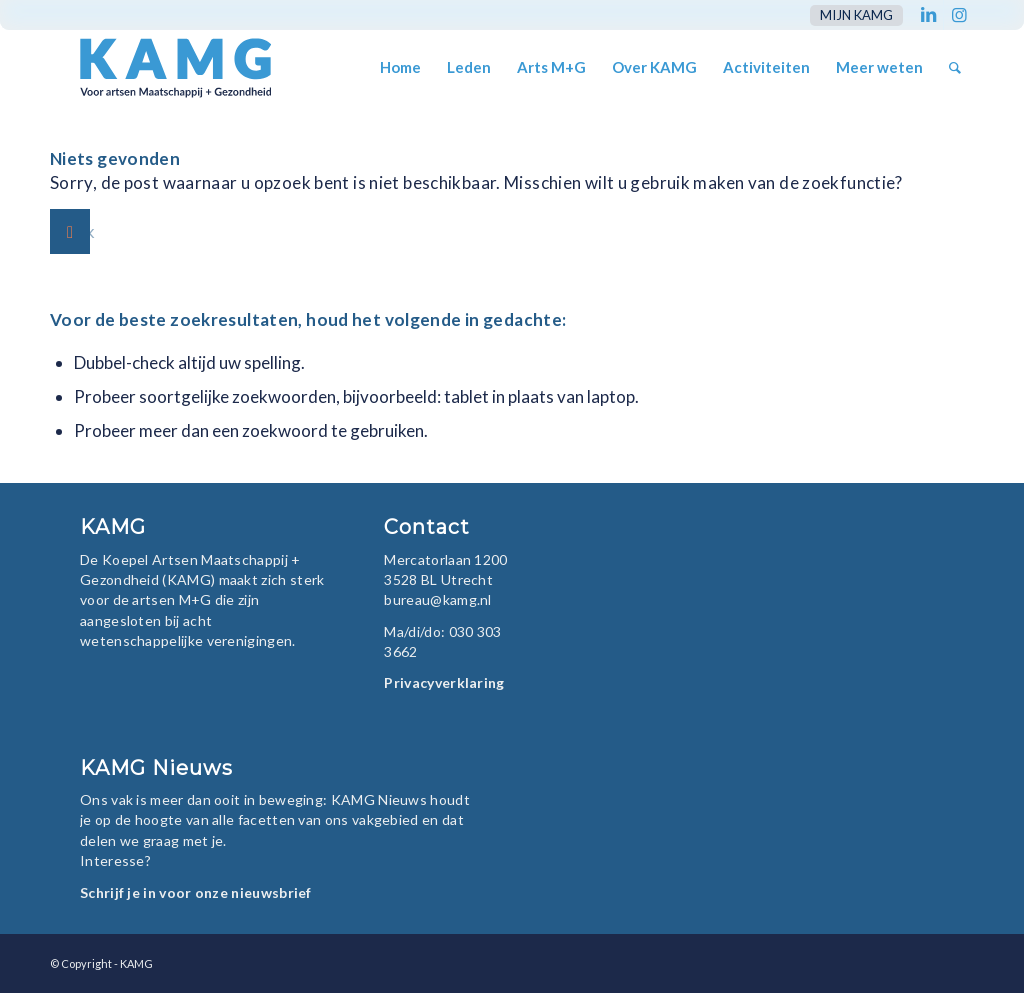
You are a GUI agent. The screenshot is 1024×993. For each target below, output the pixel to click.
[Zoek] (955, 67)
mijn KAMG (856, 15)
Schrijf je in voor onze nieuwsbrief (196, 892)
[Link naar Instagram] (959, 15)
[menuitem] (851, 15)
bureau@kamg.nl (437, 599)
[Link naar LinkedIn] (928, 15)
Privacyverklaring (444, 682)
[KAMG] (162, 67)
